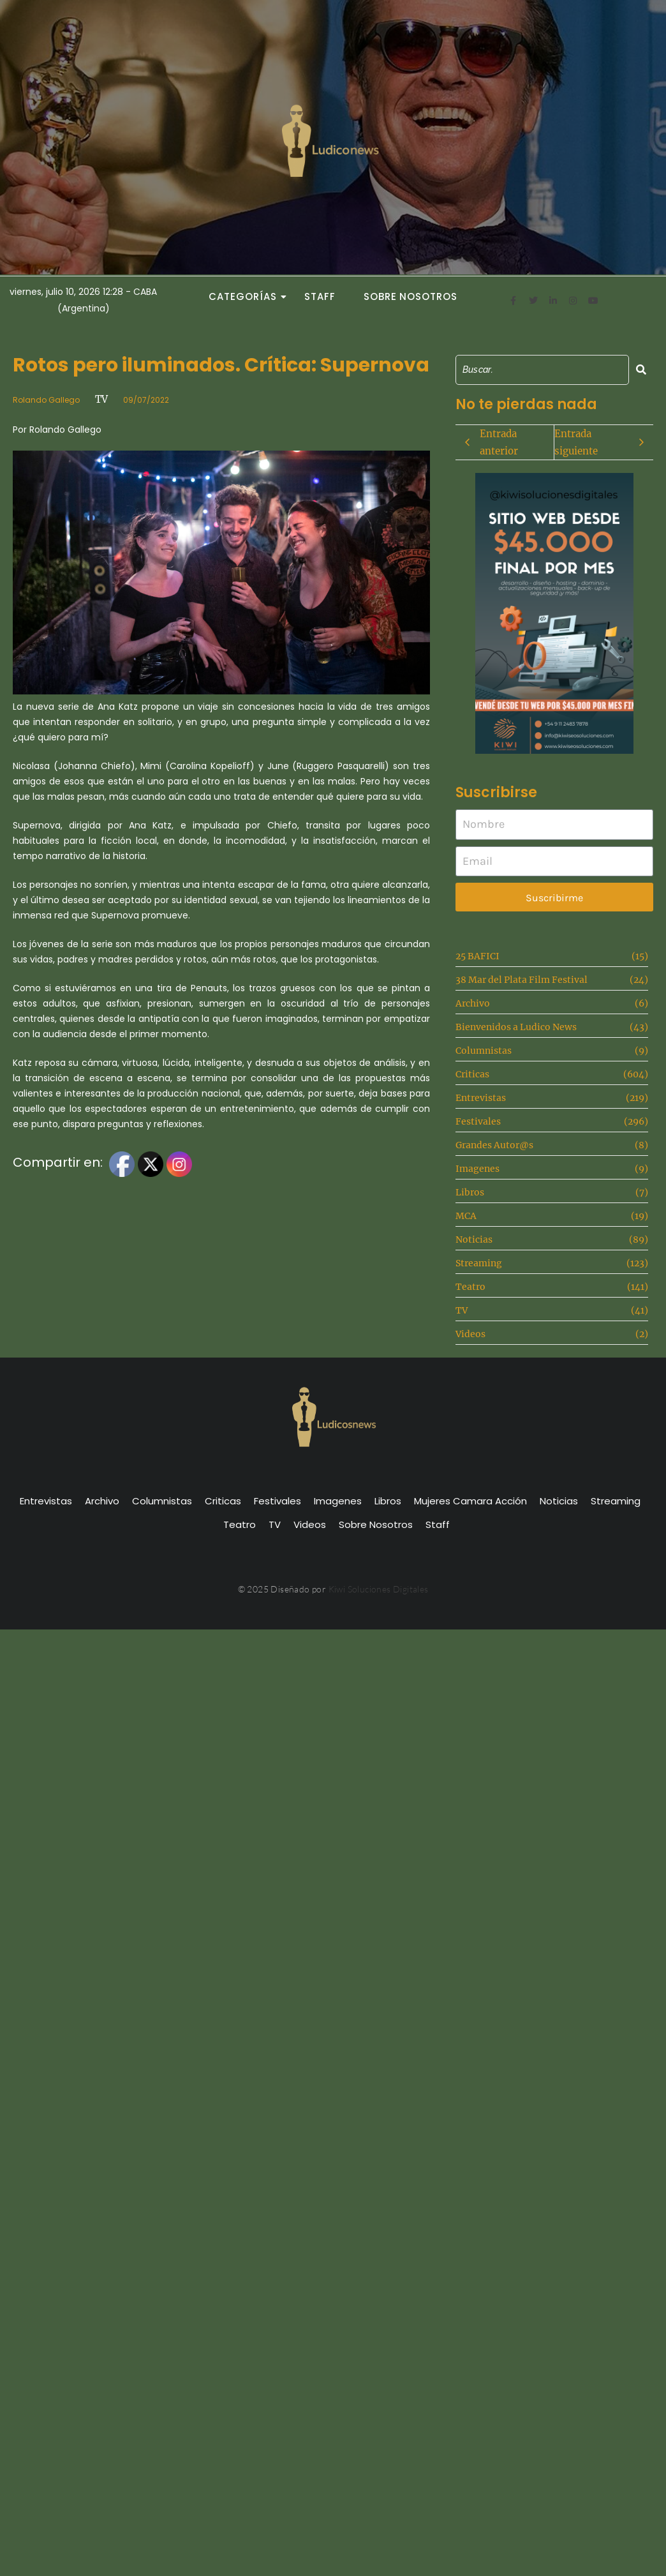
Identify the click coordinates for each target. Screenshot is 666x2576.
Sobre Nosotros (410, 296)
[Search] (542, 370)
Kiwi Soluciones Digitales (379, 1589)
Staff (320, 296)
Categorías (246, 296)
